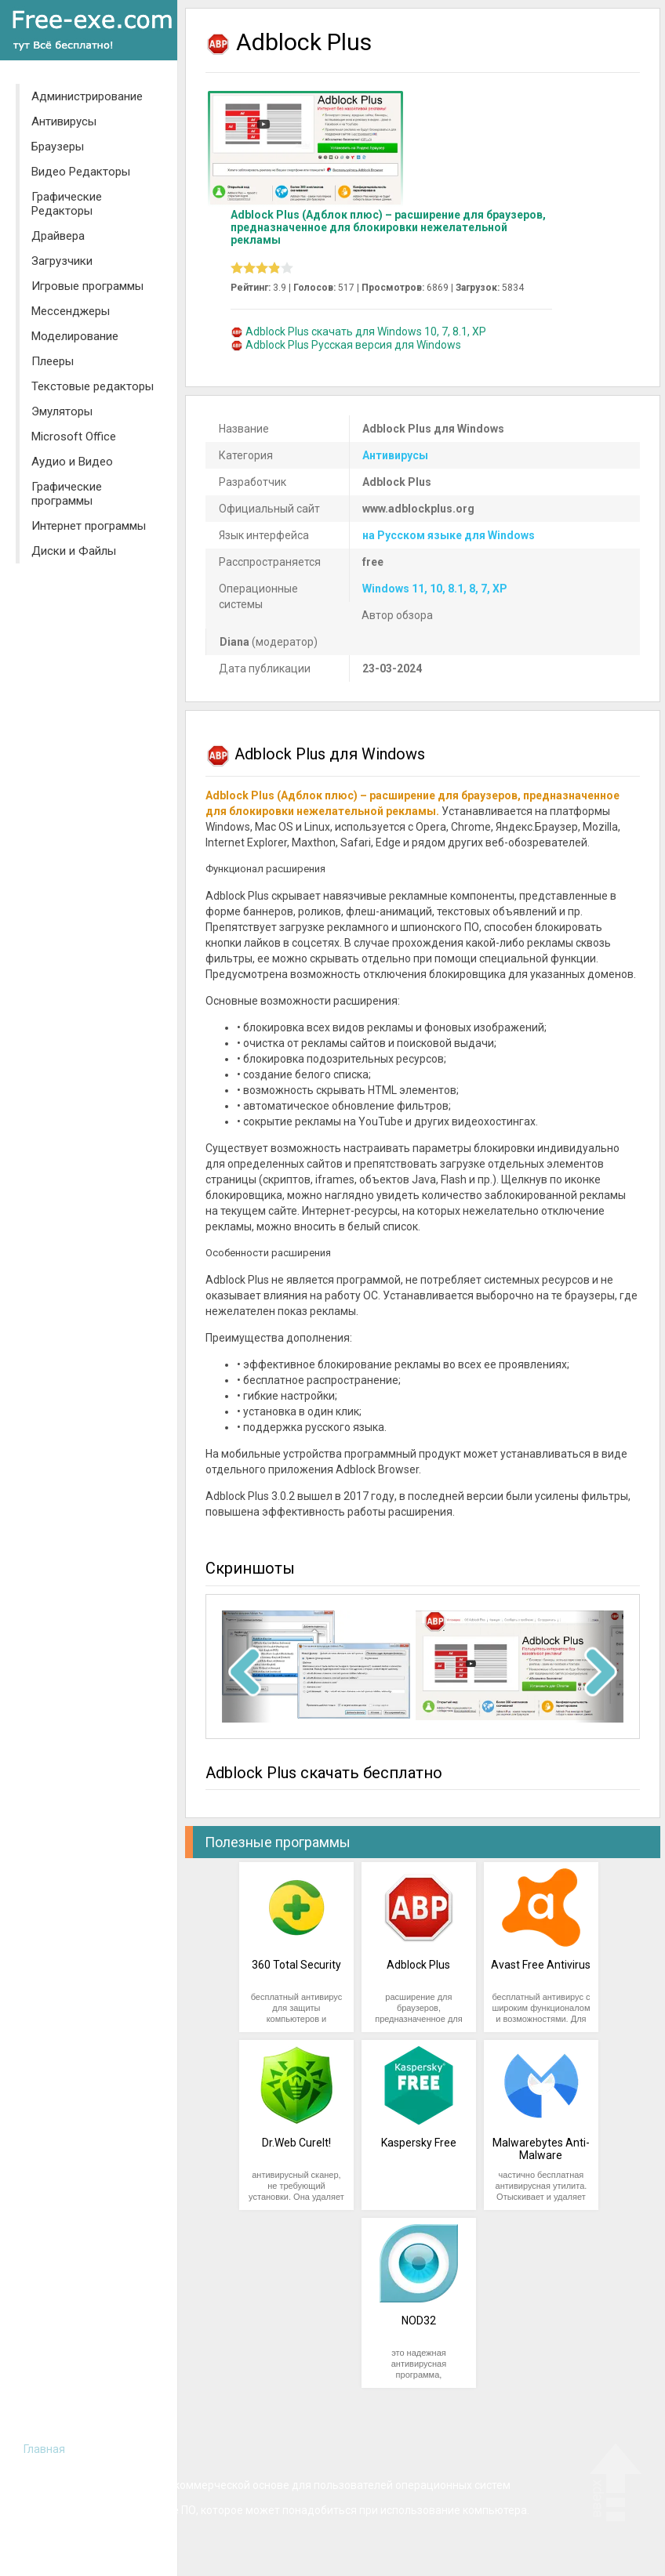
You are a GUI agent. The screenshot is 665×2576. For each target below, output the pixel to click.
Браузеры (57, 146)
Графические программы (66, 494)
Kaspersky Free (418, 2142)
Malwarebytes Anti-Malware (541, 2148)
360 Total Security (296, 1964)
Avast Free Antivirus (541, 1964)
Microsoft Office (73, 436)
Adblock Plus (418, 1964)
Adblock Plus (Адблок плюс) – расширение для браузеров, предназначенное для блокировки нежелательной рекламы (388, 227)
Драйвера (58, 236)
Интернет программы (88, 526)
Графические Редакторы (66, 204)
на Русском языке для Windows (448, 535)
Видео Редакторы (80, 172)
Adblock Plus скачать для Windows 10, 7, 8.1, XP (365, 331)
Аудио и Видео (72, 462)
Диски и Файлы (73, 551)
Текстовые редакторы (92, 386)
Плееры (52, 361)
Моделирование (74, 336)
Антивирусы (63, 121)
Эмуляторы (62, 411)
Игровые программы (87, 286)
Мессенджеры (70, 311)
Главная (44, 2449)
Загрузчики (62, 261)
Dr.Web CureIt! (296, 2142)
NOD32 (419, 2320)
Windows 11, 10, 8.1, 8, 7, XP (434, 588)
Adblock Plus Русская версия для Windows (353, 345)
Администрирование (87, 96)
